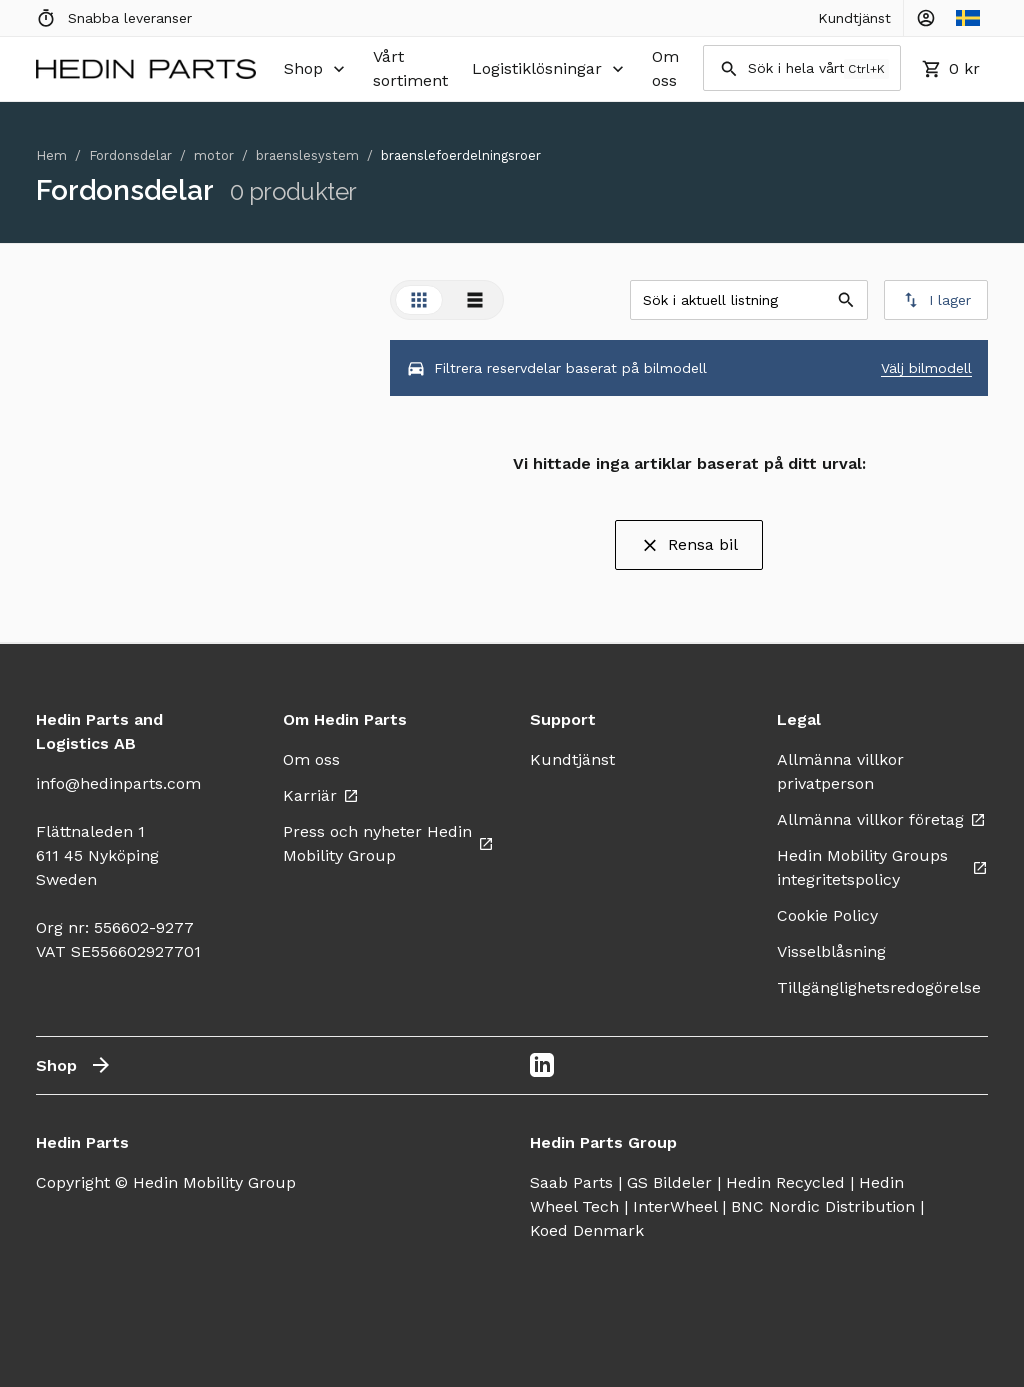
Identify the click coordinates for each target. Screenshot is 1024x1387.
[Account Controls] (926, 18)
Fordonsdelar (130, 155)
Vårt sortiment (410, 68)
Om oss (665, 68)
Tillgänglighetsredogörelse (890, 987)
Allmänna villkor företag (881, 819)
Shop (316, 69)
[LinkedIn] (542, 1065)
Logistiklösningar (550, 69)
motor (214, 155)
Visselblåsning (831, 951)
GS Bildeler (669, 1182)
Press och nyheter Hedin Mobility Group (388, 843)
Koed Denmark (587, 1230)
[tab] (419, 300)
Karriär (321, 795)
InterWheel (675, 1206)
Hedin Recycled (785, 1182)
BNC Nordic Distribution (823, 1206)
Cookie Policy (827, 915)
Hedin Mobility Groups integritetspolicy (882, 867)
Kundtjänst (854, 18)
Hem (51, 155)
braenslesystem (307, 155)
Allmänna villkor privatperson (840, 771)
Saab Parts (571, 1182)
